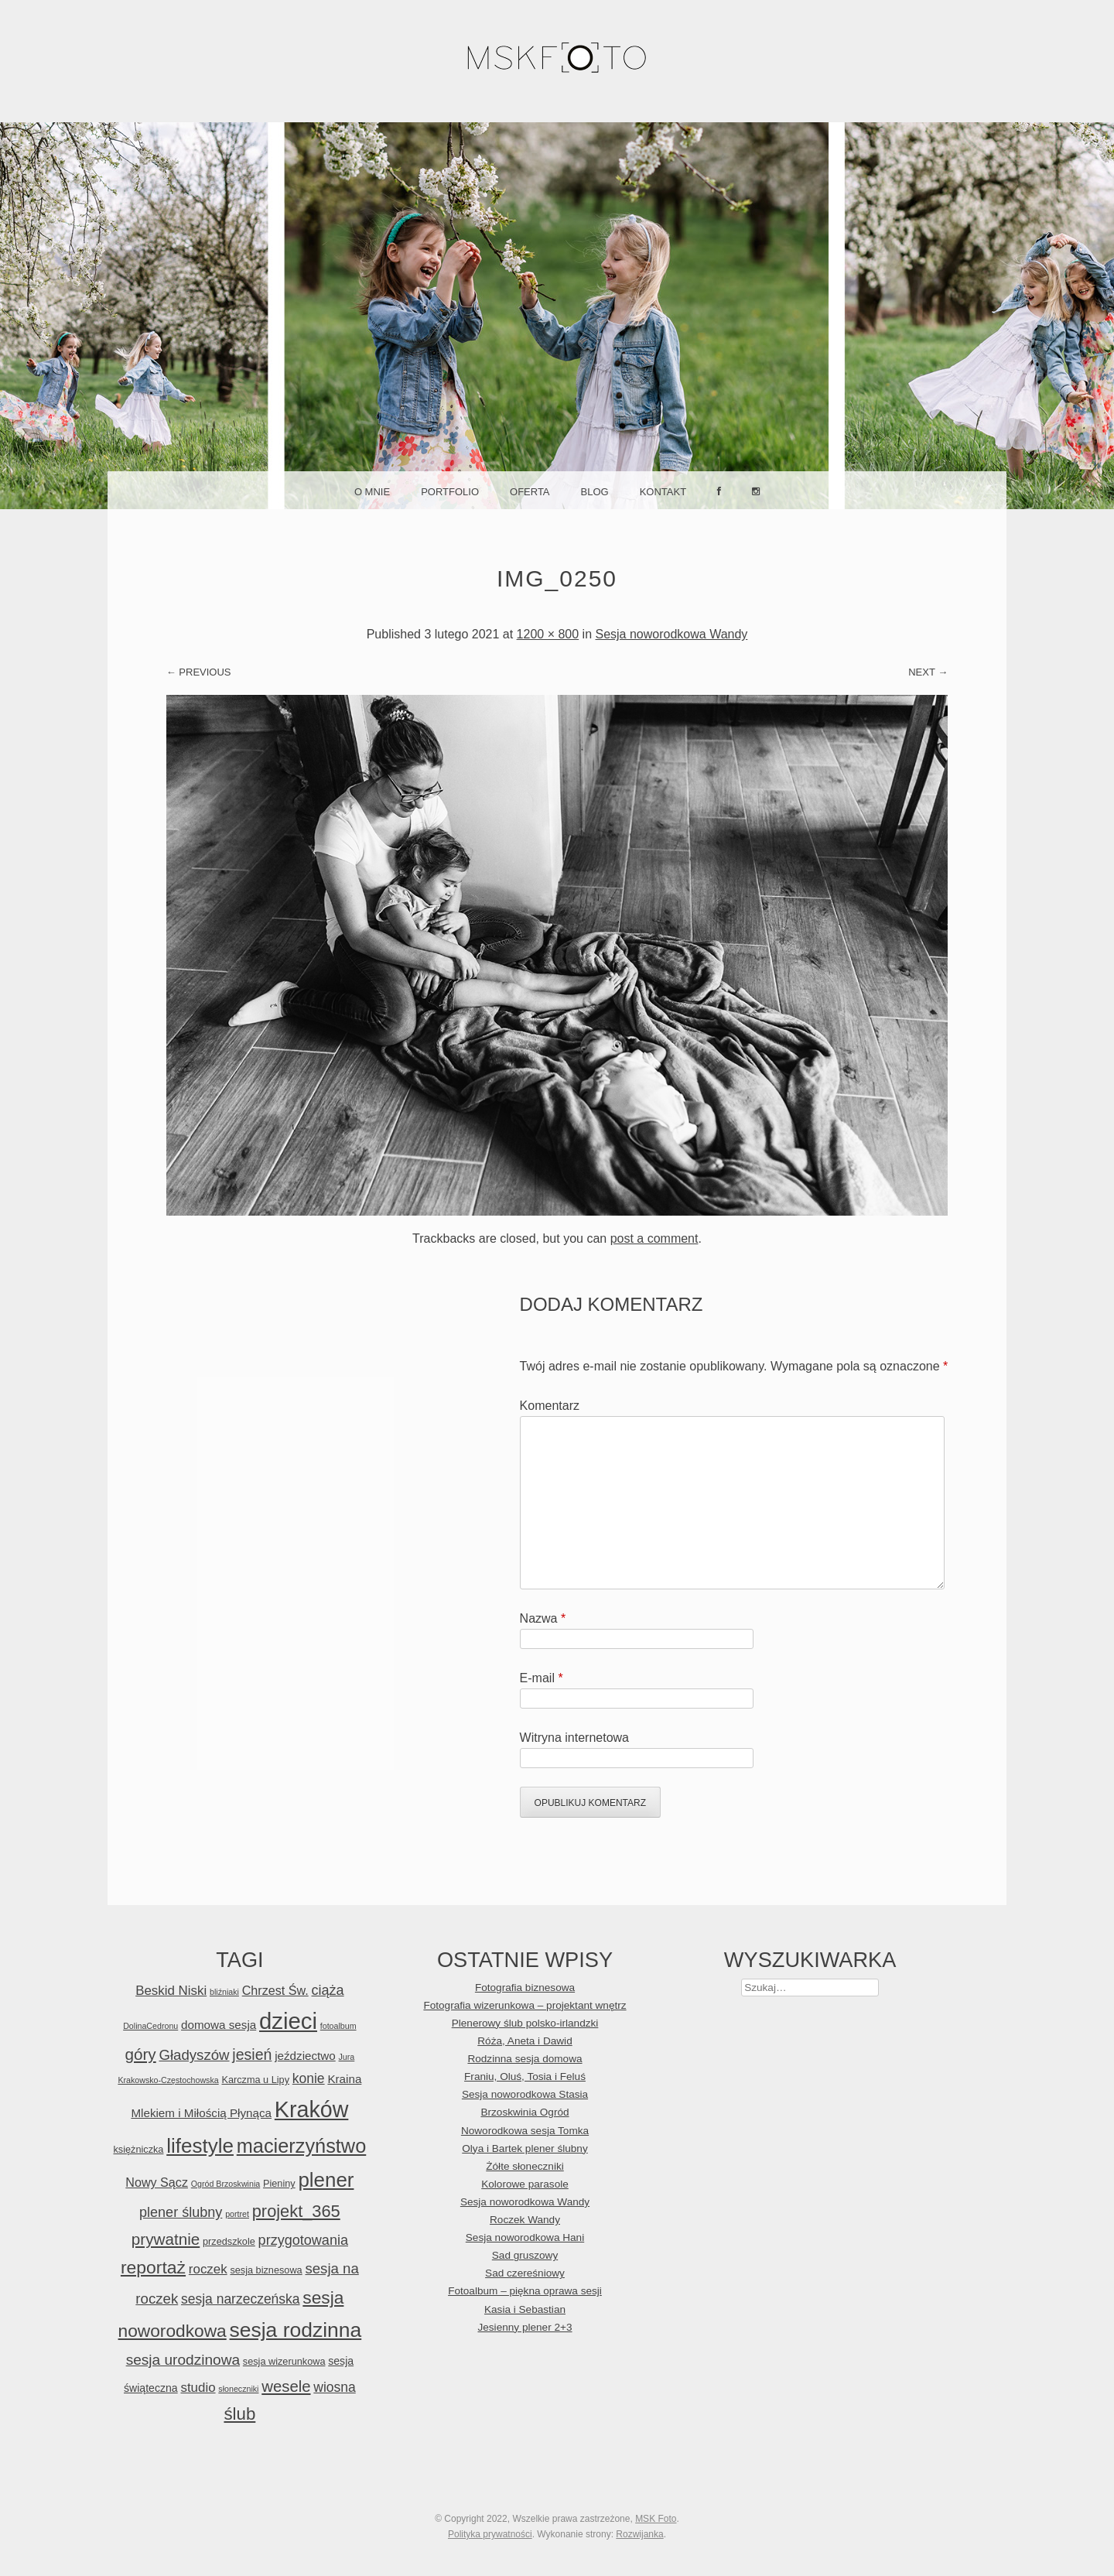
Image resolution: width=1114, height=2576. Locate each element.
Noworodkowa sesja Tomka (525, 2130)
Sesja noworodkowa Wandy (671, 634)
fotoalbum (338, 2025)
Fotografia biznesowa (525, 1987)
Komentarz (549, 1405)
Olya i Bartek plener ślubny (524, 2148)
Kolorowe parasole (525, 2184)
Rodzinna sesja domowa (524, 2059)
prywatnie (166, 2239)
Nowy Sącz (156, 2182)
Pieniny (279, 2183)
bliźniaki (224, 1991)
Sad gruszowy (525, 2255)
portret (237, 2214)
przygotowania (303, 2240)
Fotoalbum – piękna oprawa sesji (525, 2291)
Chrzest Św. (275, 1990)
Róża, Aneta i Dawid (524, 2041)
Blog (595, 492)
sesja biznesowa (266, 2270)
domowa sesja (218, 2024)
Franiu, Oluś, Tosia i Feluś (525, 2076)
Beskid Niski (171, 1990)
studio (197, 2387)
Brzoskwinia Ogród (524, 2112)
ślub (239, 2414)
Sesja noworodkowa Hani (525, 2237)
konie (308, 2078)
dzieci (288, 2021)
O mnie (372, 492)
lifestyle (200, 2145)
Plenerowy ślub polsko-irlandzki (525, 2023)
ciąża (327, 1990)
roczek (208, 2269)
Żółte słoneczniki (525, 2166)
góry (140, 2054)
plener (326, 2180)
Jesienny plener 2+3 (524, 2327)
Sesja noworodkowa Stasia (525, 2094)
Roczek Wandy (525, 2219)
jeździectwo (305, 2055)
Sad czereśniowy (525, 2273)
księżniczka (138, 2149)
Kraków (312, 2109)
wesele (285, 2386)
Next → (928, 672)
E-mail (541, 1678)
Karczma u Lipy (255, 2079)
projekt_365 (296, 2211)
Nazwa (543, 1618)
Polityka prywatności (490, 2534)
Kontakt (663, 492)
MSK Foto (655, 2518)
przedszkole (229, 2241)
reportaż (153, 2267)
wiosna (334, 2387)
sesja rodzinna (296, 2330)
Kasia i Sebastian (525, 2309)
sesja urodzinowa (183, 2360)
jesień (252, 2054)
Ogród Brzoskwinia (225, 2183)
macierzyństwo (302, 2146)
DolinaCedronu (150, 2025)
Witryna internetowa (574, 1737)
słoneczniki (238, 2388)
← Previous (198, 672)
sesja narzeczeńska (240, 2299)
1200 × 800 (548, 634)
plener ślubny (180, 2212)
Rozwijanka (639, 2534)
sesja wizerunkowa (284, 2361)
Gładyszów (194, 2055)
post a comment (654, 1238)
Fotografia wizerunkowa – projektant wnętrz (524, 2005)
